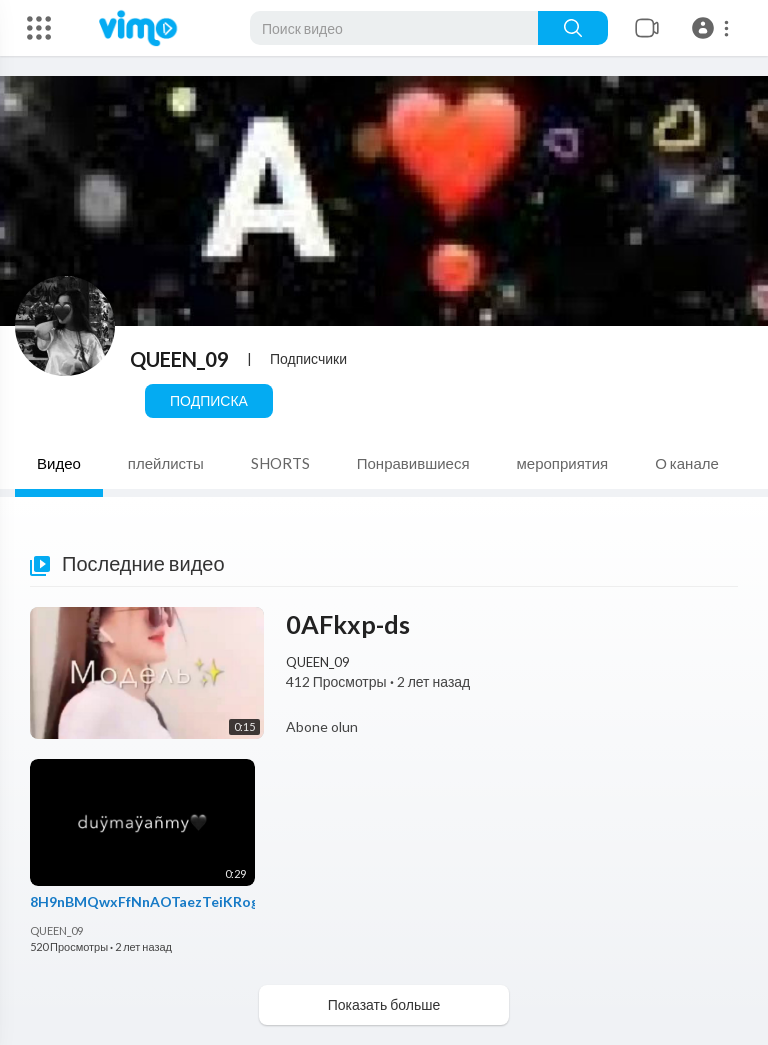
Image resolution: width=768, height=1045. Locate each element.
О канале (687, 463)
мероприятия (563, 463)
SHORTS (280, 463)
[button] (713, 28)
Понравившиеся (413, 463)
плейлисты (166, 463)
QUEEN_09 (179, 359)
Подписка (209, 400)
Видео (59, 463)
